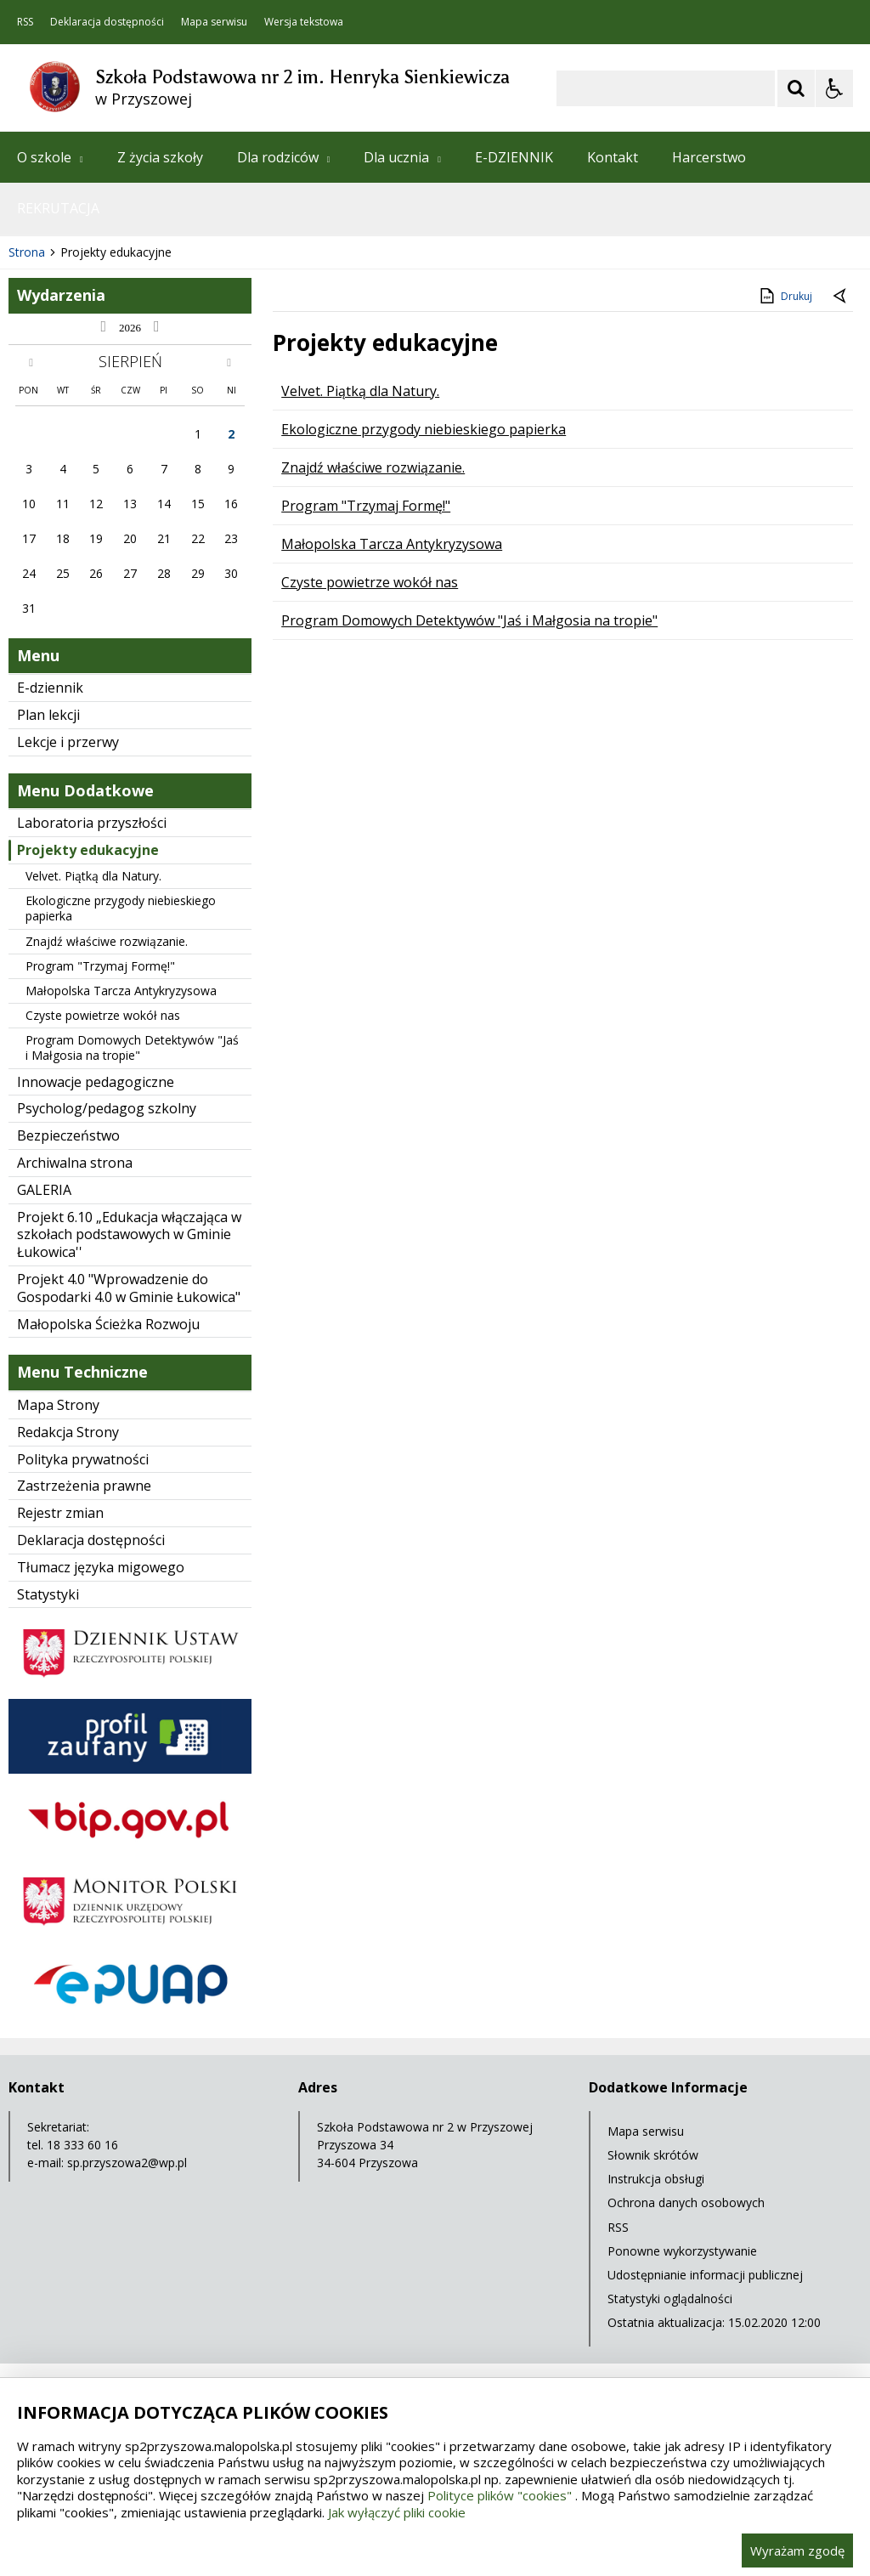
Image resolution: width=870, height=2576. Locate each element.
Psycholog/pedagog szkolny (106, 1108)
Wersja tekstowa (303, 22)
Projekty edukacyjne (88, 850)
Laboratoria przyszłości (92, 822)
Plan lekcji (48, 714)
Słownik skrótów (652, 2155)
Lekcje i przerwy (68, 742)
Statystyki (48, 1594)
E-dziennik (50, 687)
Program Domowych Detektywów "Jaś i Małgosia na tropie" (132, 1047)
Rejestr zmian (60, 1512)
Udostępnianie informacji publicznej (705, 2275)
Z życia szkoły (160, 157)
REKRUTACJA (58, 208)
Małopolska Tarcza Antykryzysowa (121, 990)
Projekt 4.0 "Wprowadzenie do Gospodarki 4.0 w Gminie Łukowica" (128, 1288)
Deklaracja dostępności (107, 22)
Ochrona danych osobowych (686, 2202)
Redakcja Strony (68, 1432)
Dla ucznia (402, 157)
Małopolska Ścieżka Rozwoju (108, 1324)
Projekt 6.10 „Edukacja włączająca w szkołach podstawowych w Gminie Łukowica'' (129, 1235)
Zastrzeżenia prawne (84, 1485)
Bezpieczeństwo (68, 1135)
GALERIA (44, 1189)
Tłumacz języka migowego (100, 1567)
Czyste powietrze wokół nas (102, 1015)
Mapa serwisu (214, 22)
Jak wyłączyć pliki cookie (397, 2512)
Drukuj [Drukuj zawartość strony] (784, 295)
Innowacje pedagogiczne (95, 1082)
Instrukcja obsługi (655, 2179)
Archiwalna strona (75, 1162)
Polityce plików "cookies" (499, 2495)
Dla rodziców (283, 157)
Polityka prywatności (83, 1459)
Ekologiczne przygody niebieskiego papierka (120, 908)
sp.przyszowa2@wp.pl (127, 2162)
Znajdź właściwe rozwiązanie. (106, 941)
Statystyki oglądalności (669, 2298)
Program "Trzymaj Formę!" (100, 966)
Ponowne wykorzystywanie (682, 2251)
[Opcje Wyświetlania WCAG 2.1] (834, 88)
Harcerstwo (709, 157)
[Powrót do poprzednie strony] (841, 296)
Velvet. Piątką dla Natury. (93, 876)
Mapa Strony (58, 1405)
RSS (25, 22)
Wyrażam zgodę (797, 2550)
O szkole (50, 157)
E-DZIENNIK (514, 157)
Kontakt (612, 157)
